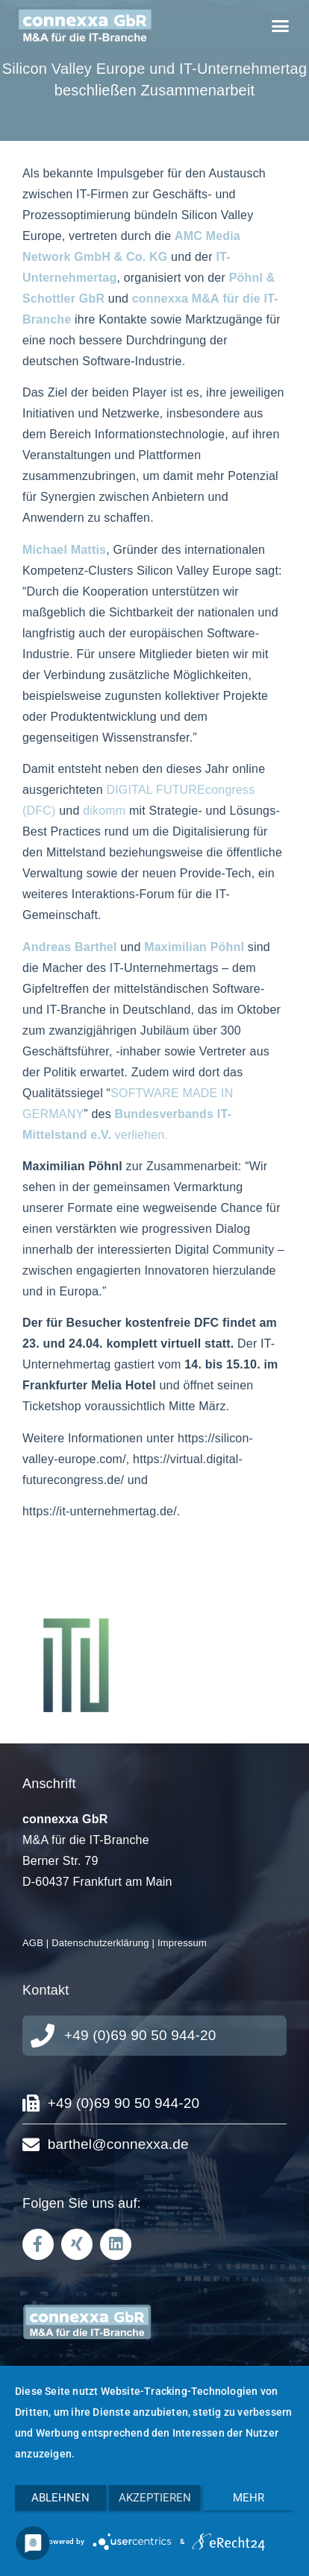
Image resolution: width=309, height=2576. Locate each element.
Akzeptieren (155, 2497)
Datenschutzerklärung (100, 1942)
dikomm (104, 810)
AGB (32, 1942)
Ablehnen (60, 2497)
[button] (280, 26)
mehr (248, 2497)
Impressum (182, 1942)
